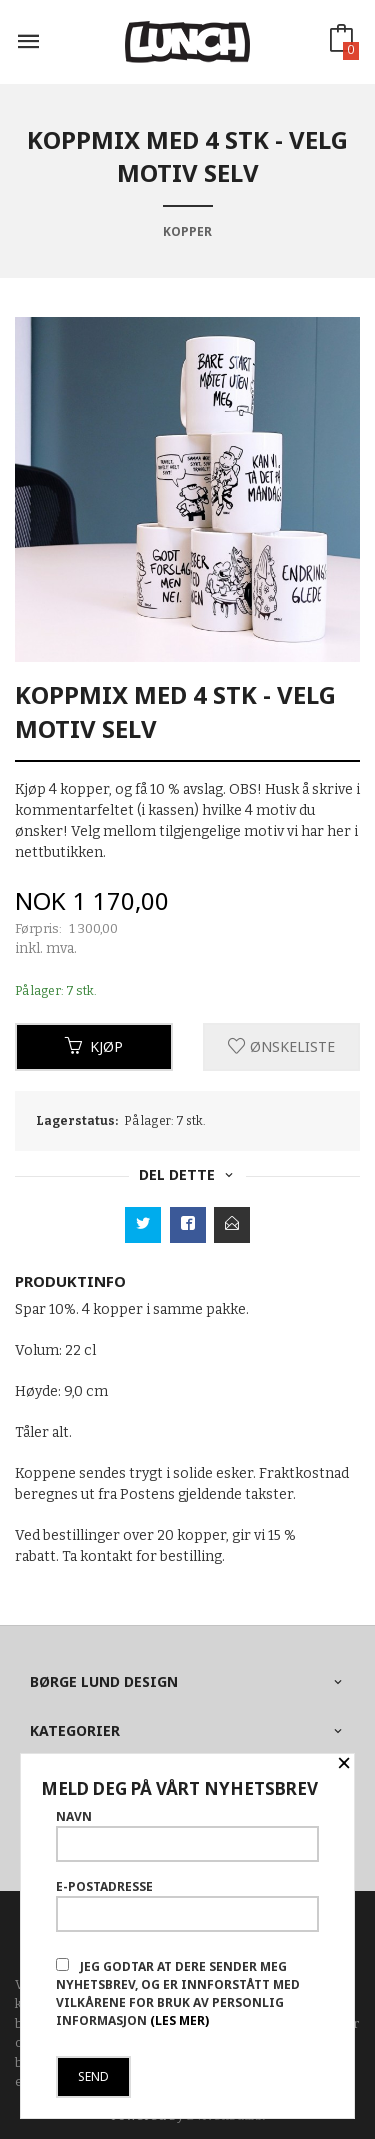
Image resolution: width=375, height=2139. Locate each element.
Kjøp (94, 1046)
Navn (187, 1835)
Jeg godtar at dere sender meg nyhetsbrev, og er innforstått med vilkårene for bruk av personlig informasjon (178, 1993)
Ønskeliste (281, 1046)
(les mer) (179, 2020)
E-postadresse (187, 1905)
